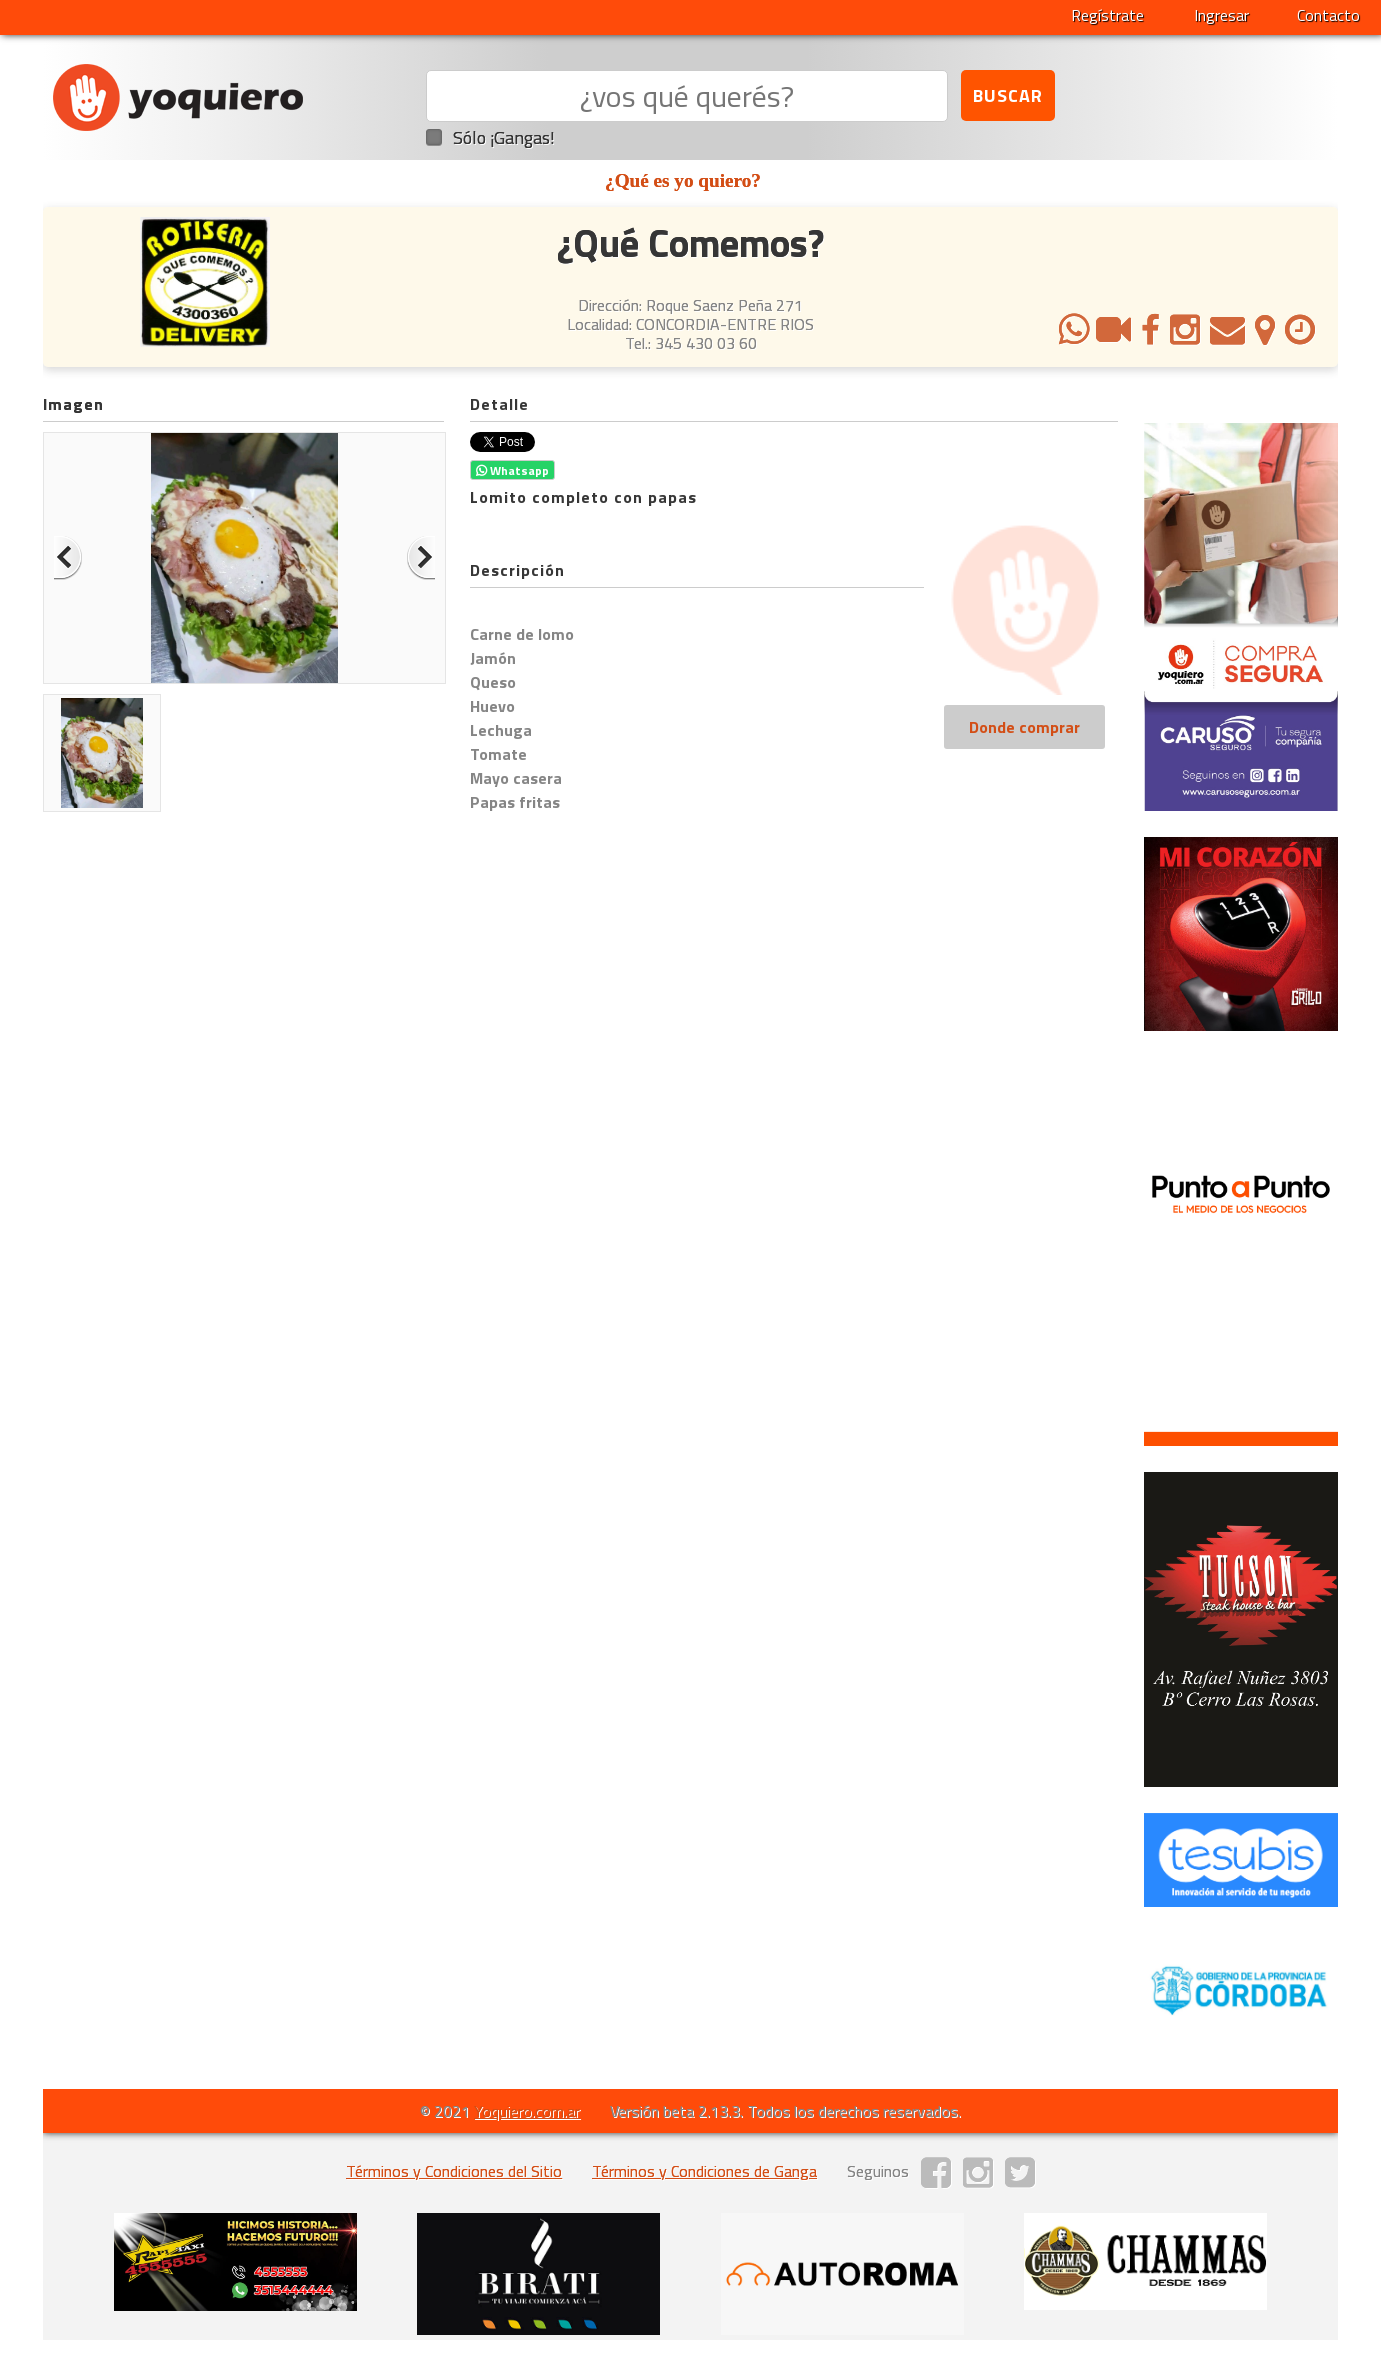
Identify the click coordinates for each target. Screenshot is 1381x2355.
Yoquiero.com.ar (527, 2111)
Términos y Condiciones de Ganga (704, 2171)
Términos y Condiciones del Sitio (454, 2171)
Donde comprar (1024, 727)
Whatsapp (512, 470)
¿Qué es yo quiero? (683, 180)
